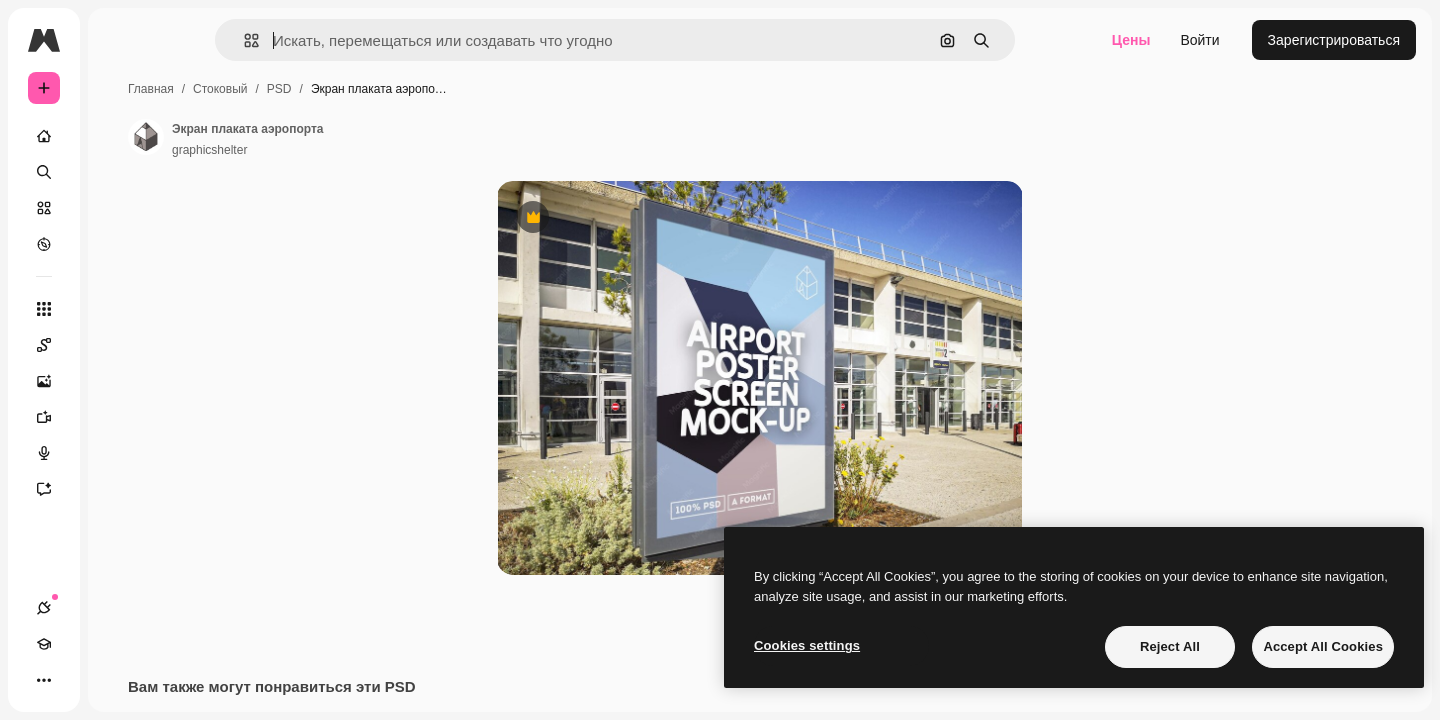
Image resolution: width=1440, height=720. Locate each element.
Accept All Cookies (1323, 646)
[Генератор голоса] (120, 453)
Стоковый (372, 89)
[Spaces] (120, 345)
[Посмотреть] (120, 244)
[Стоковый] (120, 208)
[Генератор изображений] (120, 381)
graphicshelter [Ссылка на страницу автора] (361, 150)
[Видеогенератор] (120, 417)
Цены (1131, 40)
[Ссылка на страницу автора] (298, 137)
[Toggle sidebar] (196, 40)
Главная (303, 89)
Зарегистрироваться (1334, 40)
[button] (319, 40)
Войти (1199, 40)
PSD (431, 89)
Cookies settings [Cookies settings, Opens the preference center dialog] (807, 645)
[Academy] (80, 680)
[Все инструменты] (120, 309)
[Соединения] (44, 680)
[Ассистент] (120, 489)
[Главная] (120, 136)
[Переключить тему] (116, 680)
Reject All (1170, 646)
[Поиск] (120, 172)
